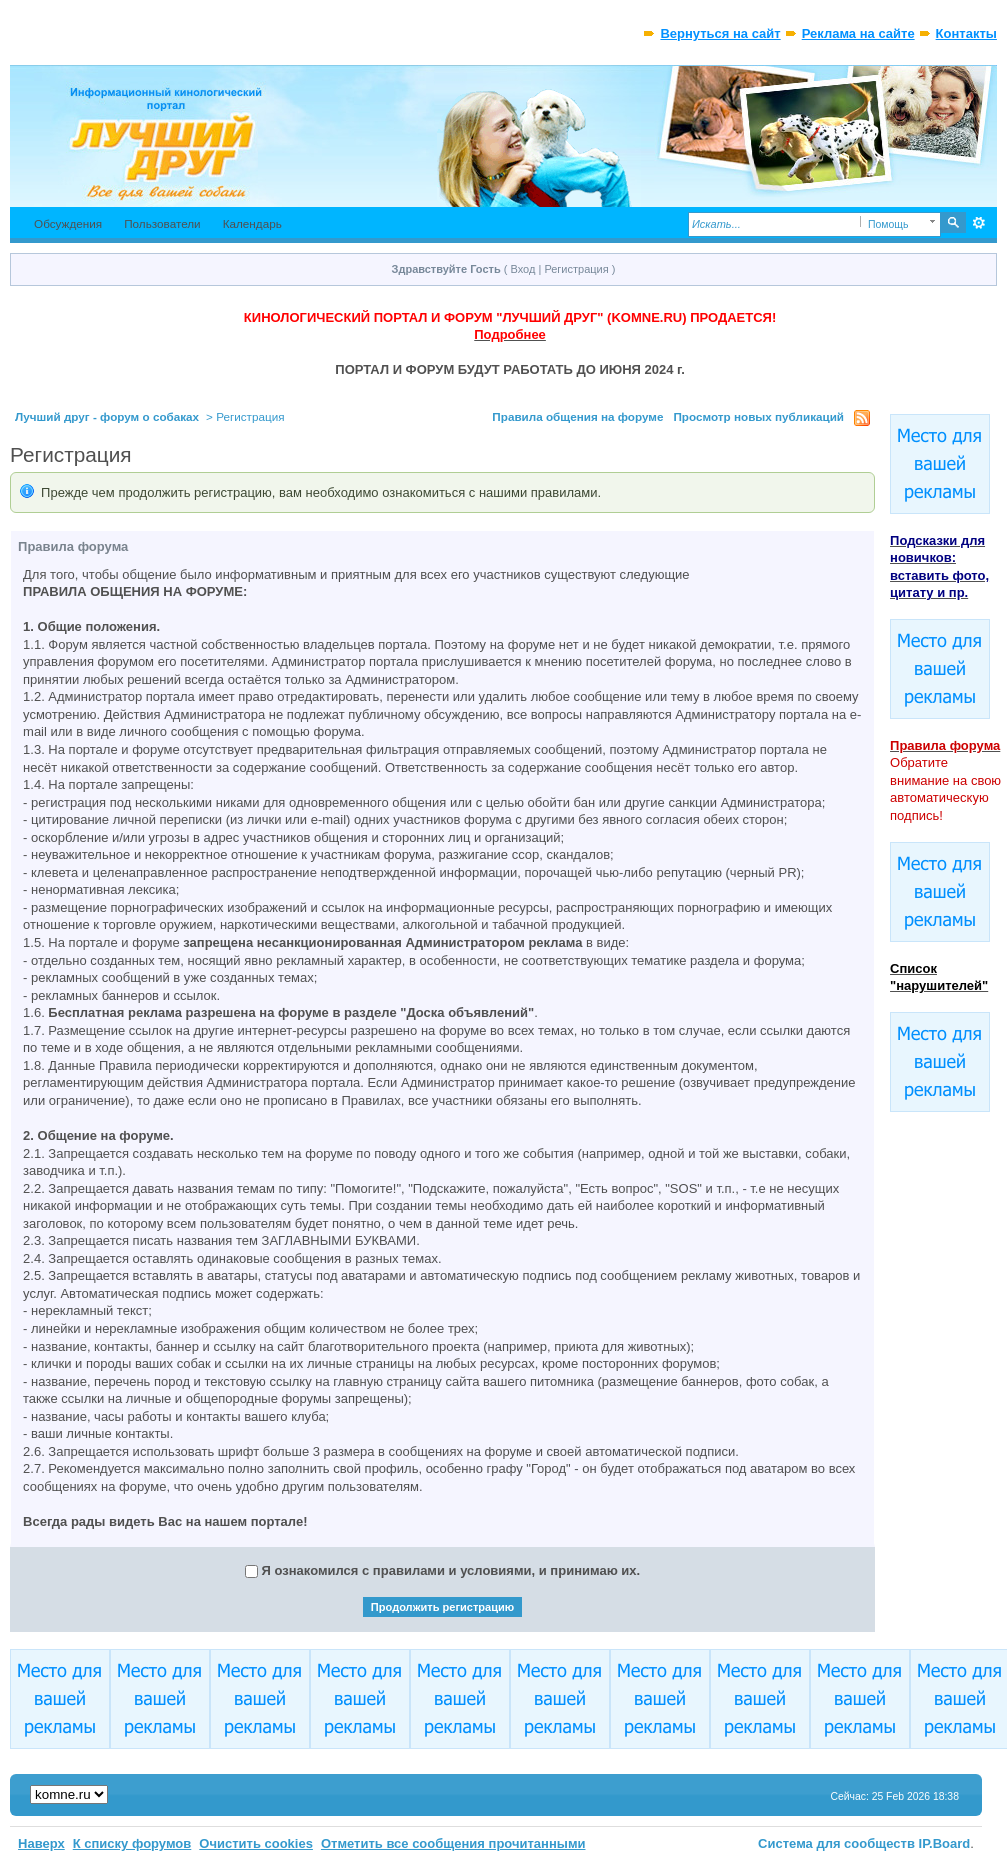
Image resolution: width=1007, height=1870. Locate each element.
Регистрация (576, 269)
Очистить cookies (256, 1843)
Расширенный (979, 223)
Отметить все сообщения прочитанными (453, 1843)
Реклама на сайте (858, 33)
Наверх (41, 1843)
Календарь (252, 223)
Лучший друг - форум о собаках (107, 416)
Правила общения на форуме (577, 416)
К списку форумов (132, 1843)
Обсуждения (68, 223)
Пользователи (162, 223)
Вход (523, 269)
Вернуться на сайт (720, 33)
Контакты (966, 33)
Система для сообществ (836, 1843)
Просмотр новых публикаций (758, 416)
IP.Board (945, 1843)
